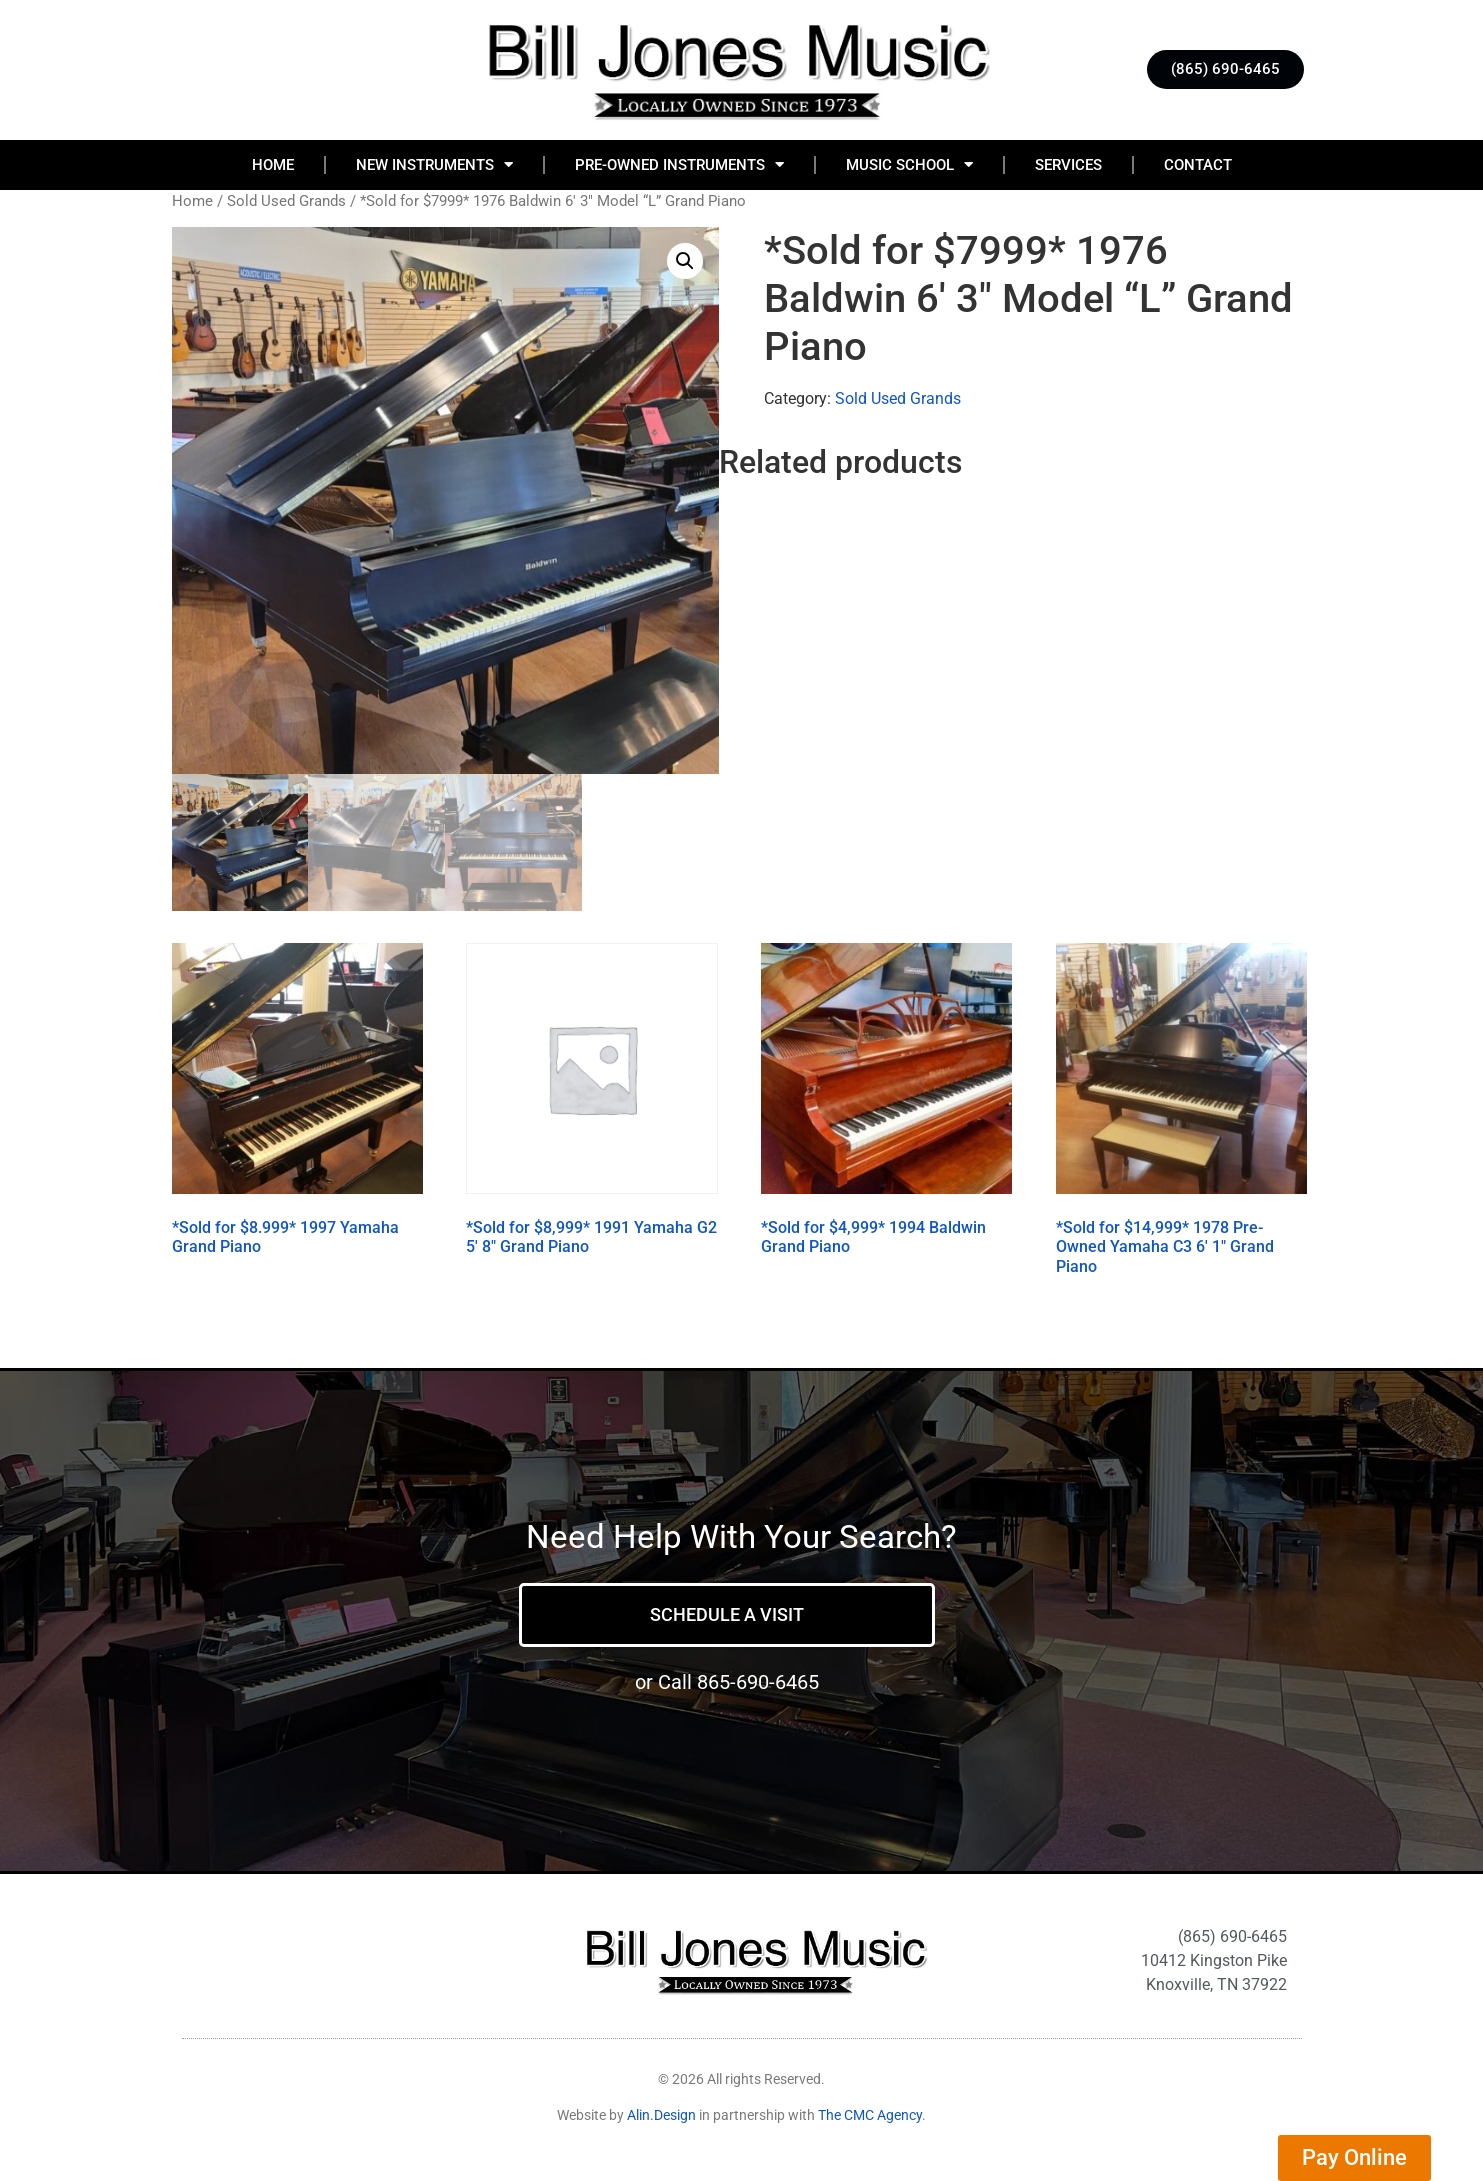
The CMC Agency (870, 2116)
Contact (1198, 165)
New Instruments (434, 164)
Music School (909, 164)
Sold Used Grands (286, 201)
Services (1068, 165)
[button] (685, 261)
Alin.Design (661, 2116)
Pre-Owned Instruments (679, 164)
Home (273, 165)
